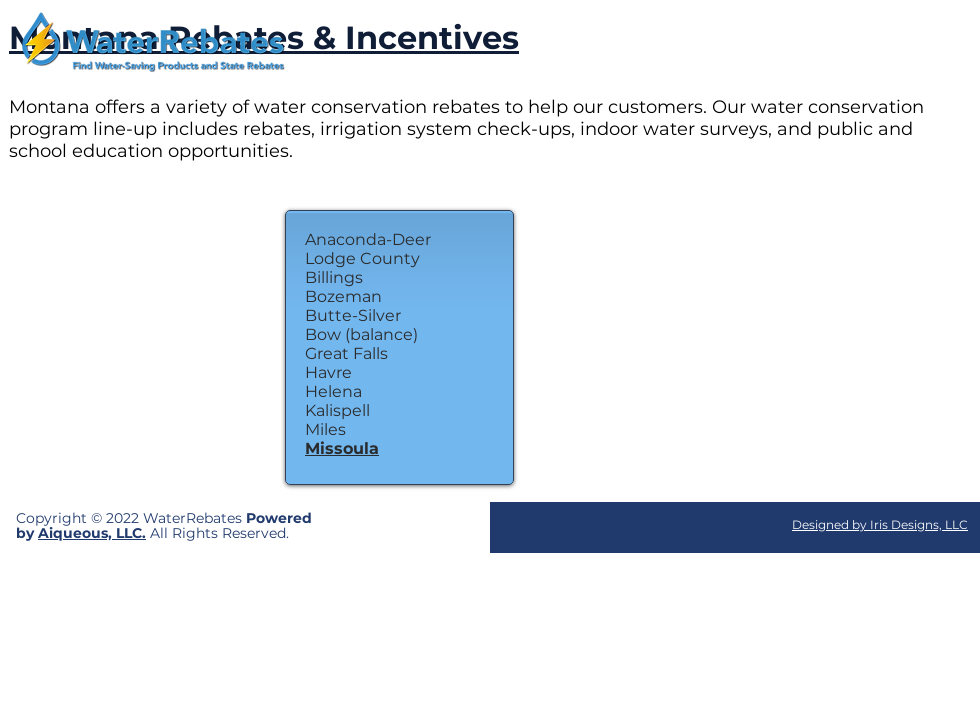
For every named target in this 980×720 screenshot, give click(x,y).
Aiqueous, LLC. (92, 533)
